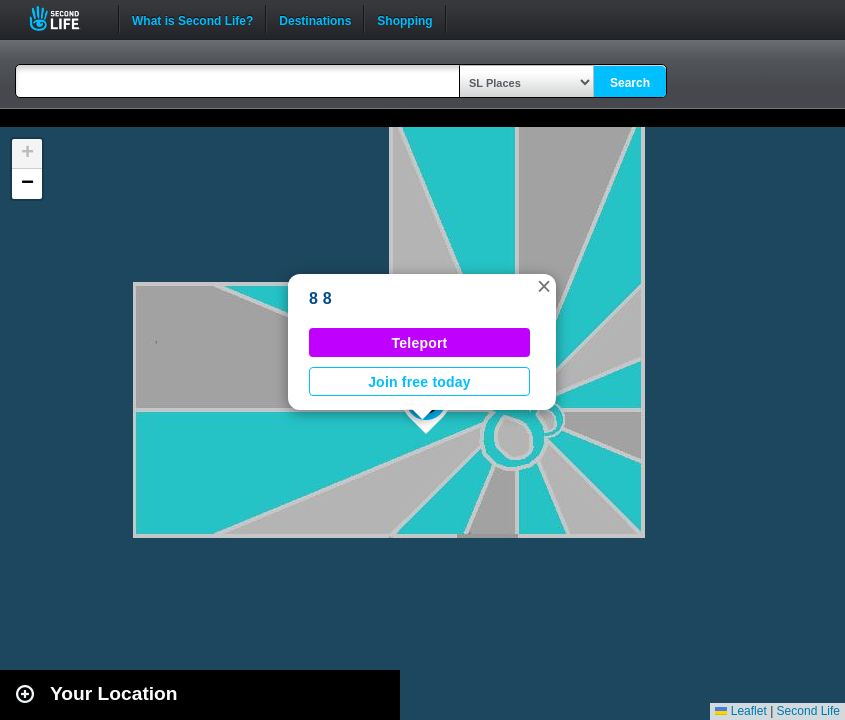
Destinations (315, 19)
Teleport (420, 343)
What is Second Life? (192, 19)
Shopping (404, 19)
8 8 (320, 298)
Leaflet (740, 711)
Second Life (65, 18)
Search (630, 83)
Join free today (419, 382)
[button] (544, 286)
